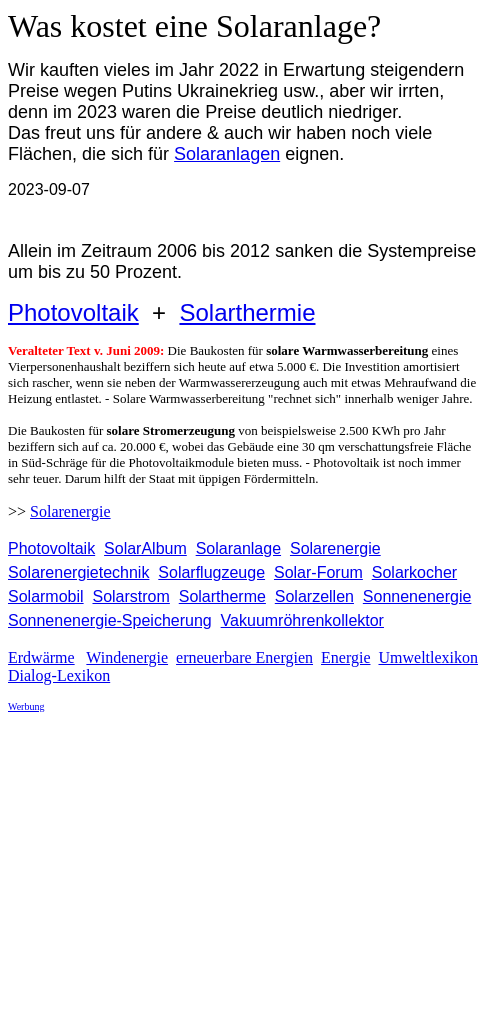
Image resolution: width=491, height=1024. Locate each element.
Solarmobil (46, 596)
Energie (345, 657)
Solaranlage (238, 548)
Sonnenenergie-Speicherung (110, 620)
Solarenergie (70, 511)
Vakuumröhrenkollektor (302, 620)
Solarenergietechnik (78, 572)
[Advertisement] (249, 868)
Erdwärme (41, 657)
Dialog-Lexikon (59, 675)
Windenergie (127, 657)
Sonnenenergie (417, 596)
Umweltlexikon (428, 657)
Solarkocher (414, 572)
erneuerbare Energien (244, 657)
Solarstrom (130, 596)
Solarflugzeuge (211, 572)
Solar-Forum (318, 572)
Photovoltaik (73, 312)
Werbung (26, 706)
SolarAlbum (145, 548)
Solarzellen (314, 596)
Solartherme (222, 596)
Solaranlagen (227, 154)
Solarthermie (247, 312)
